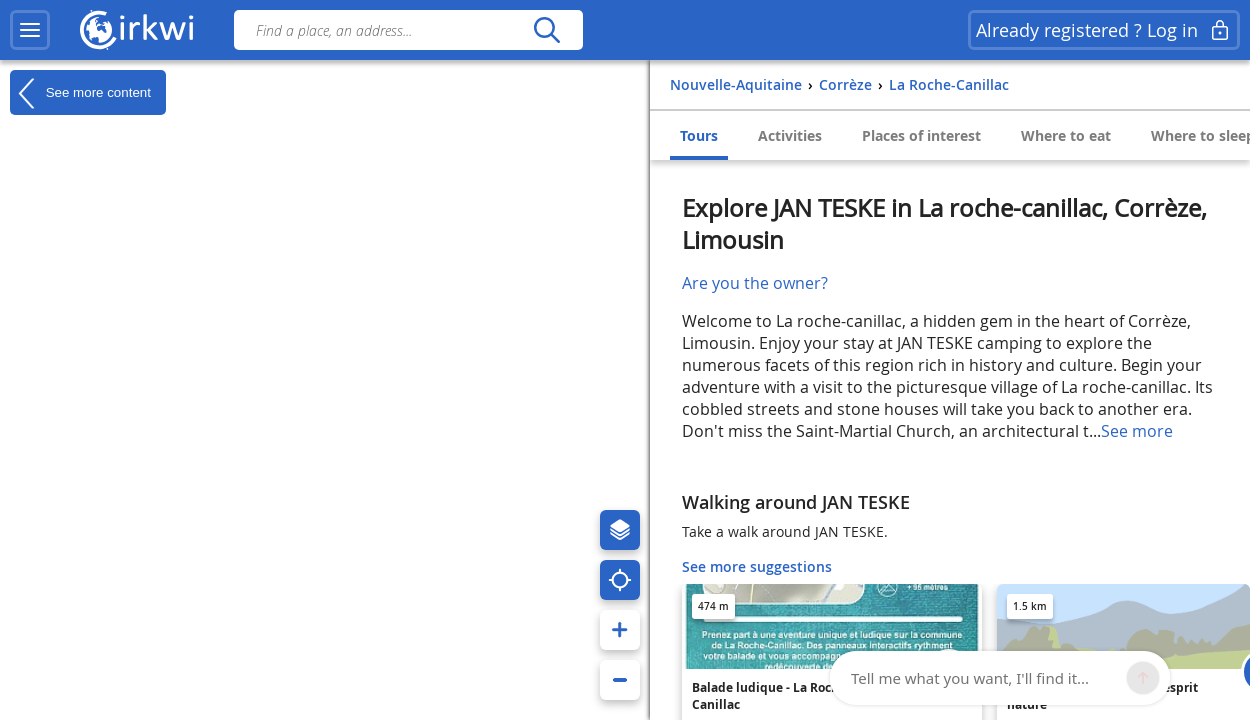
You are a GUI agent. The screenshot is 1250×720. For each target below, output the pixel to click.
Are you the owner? (755, 283)
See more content (80, 93)
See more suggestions (757, 566)
